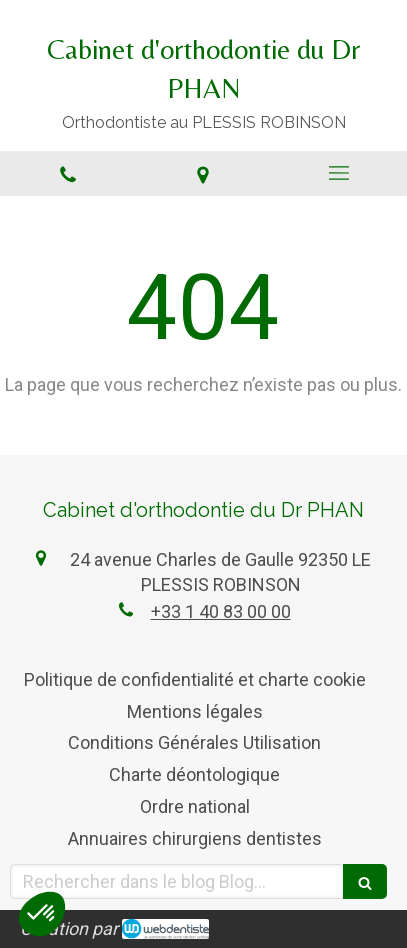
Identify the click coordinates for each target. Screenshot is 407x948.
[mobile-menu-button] (339, 173)
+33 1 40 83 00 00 (221, 611)
